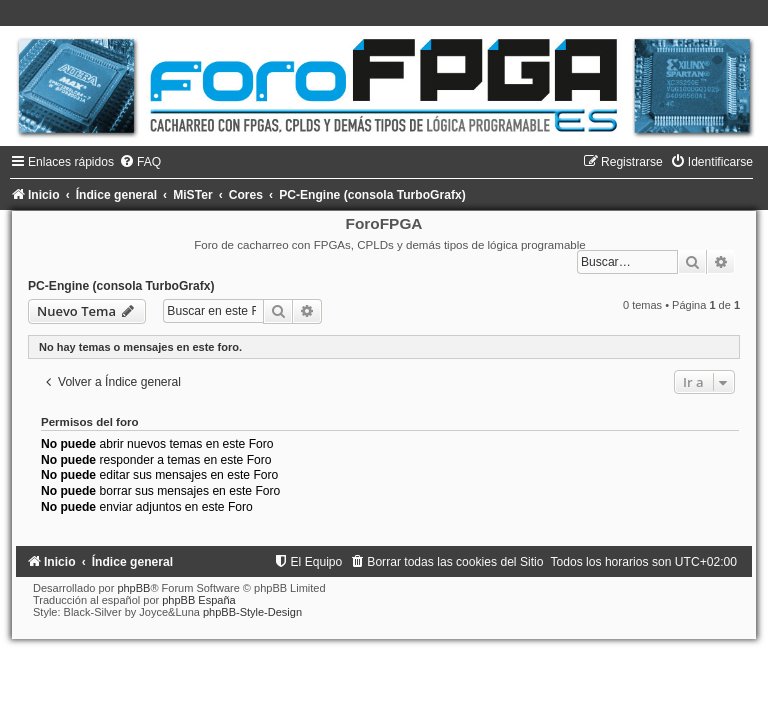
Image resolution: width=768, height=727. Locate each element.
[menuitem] (140, 162)
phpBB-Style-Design (252, 612)
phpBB (133, 588)
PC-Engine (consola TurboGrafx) (121, 286)
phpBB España (198, 600)
